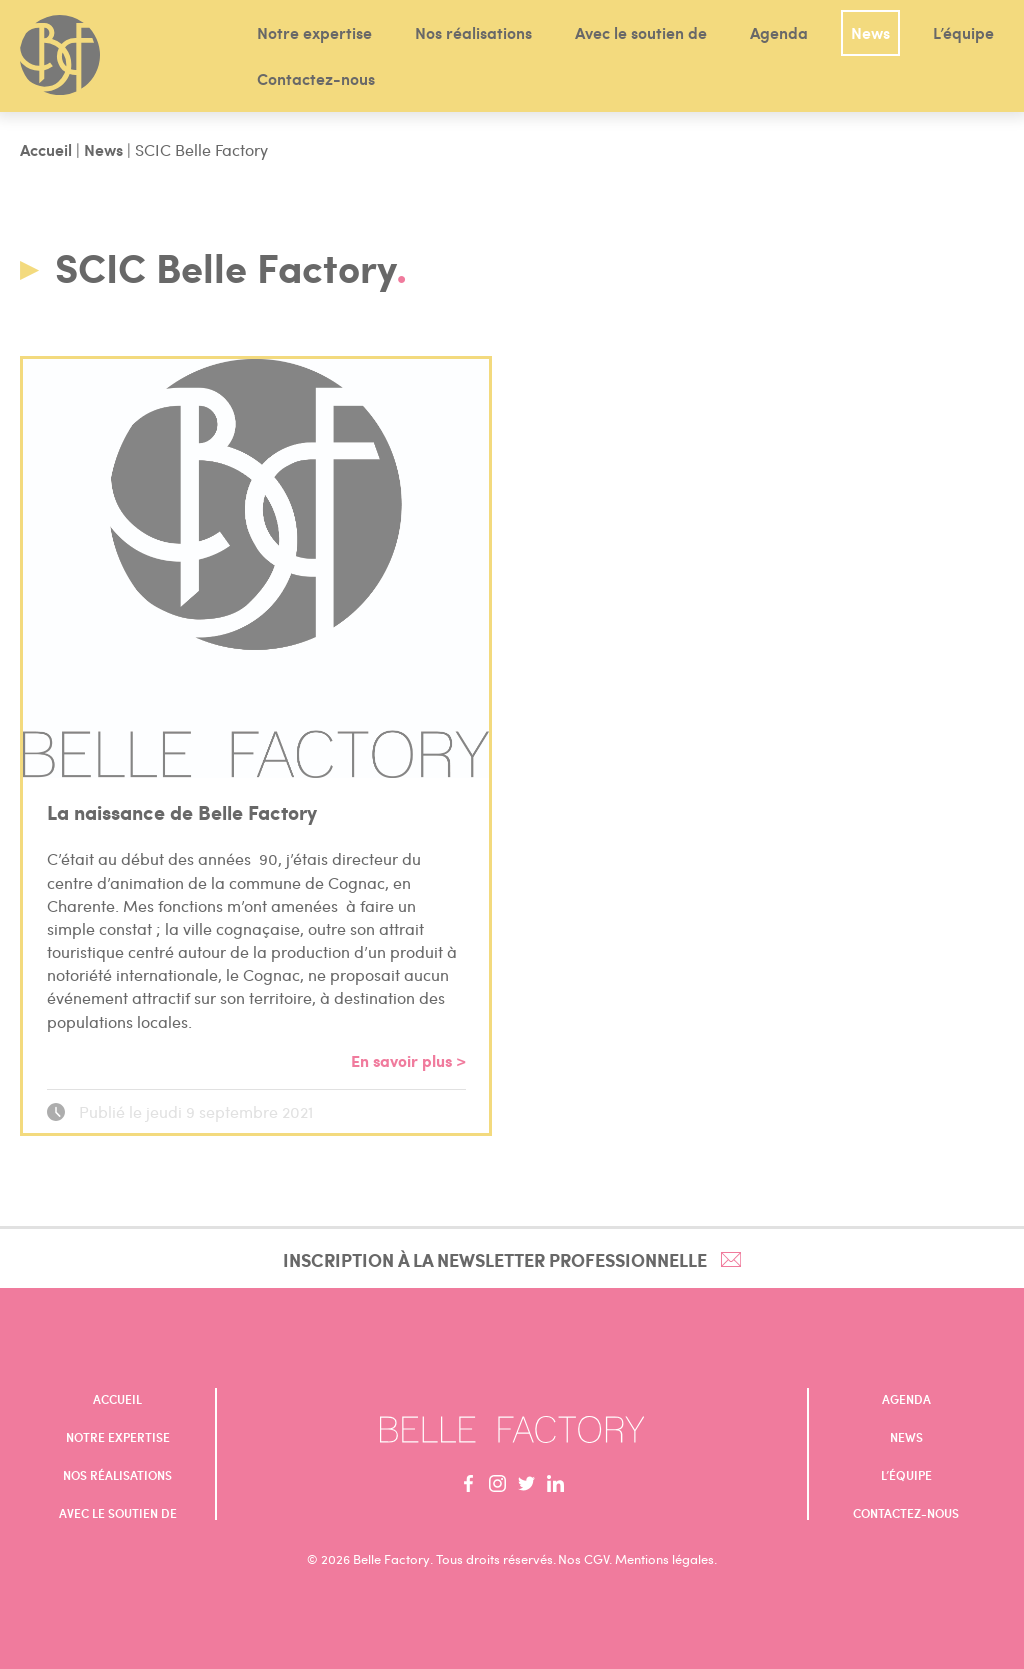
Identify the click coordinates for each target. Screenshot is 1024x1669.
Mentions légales (664, 1559)
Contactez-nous (316, 78)
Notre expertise (314, 32)
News (870, 32)
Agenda (779, 32)
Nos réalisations (473, 32)
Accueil (46, 149)
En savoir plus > (408, 1060)
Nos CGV (583, 1559)
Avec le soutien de (641, 32)
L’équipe (963, 32)
